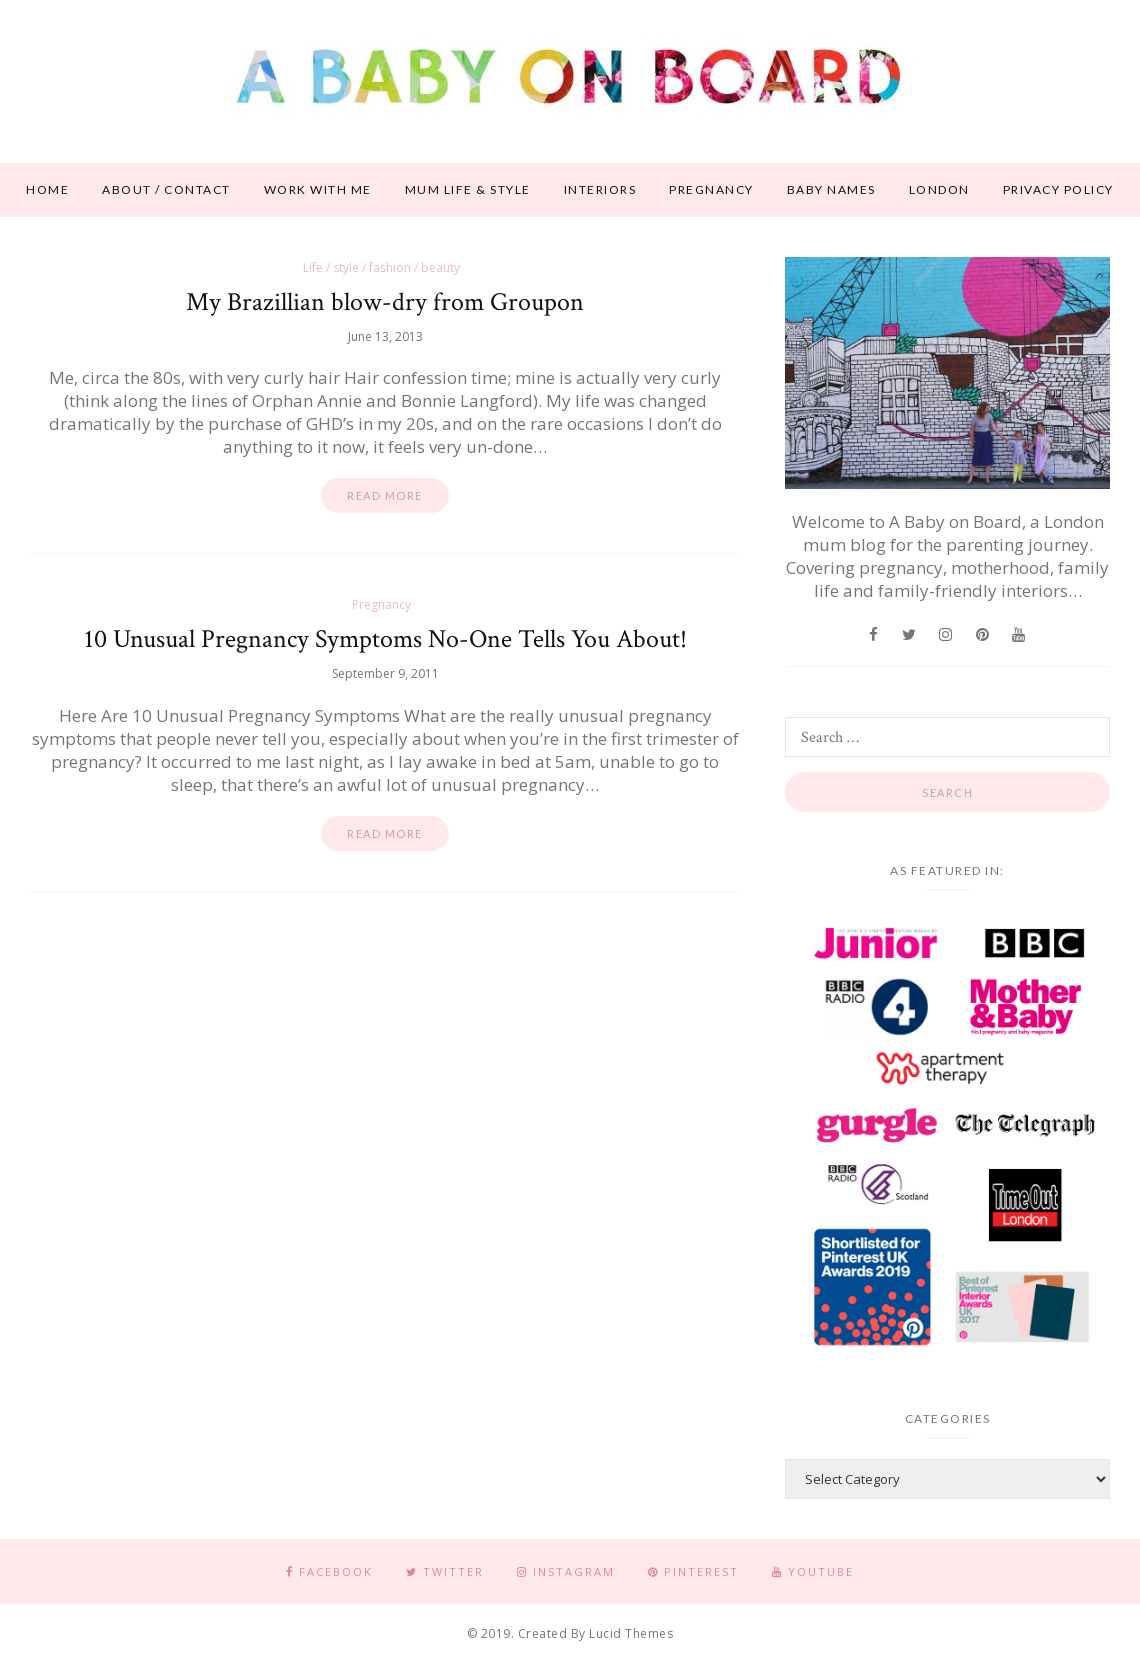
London (939, 189)
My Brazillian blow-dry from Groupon (385, 302)
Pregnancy (711, 189)
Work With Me (318, 189)
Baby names (831, 189)
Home (47, 189)
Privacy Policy (1058, 189)
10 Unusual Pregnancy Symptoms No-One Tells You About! (385, 639)
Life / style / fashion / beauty (381, 267)
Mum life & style (468, 189)
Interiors (600, 189)
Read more (385, 495)
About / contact (166, 189)
